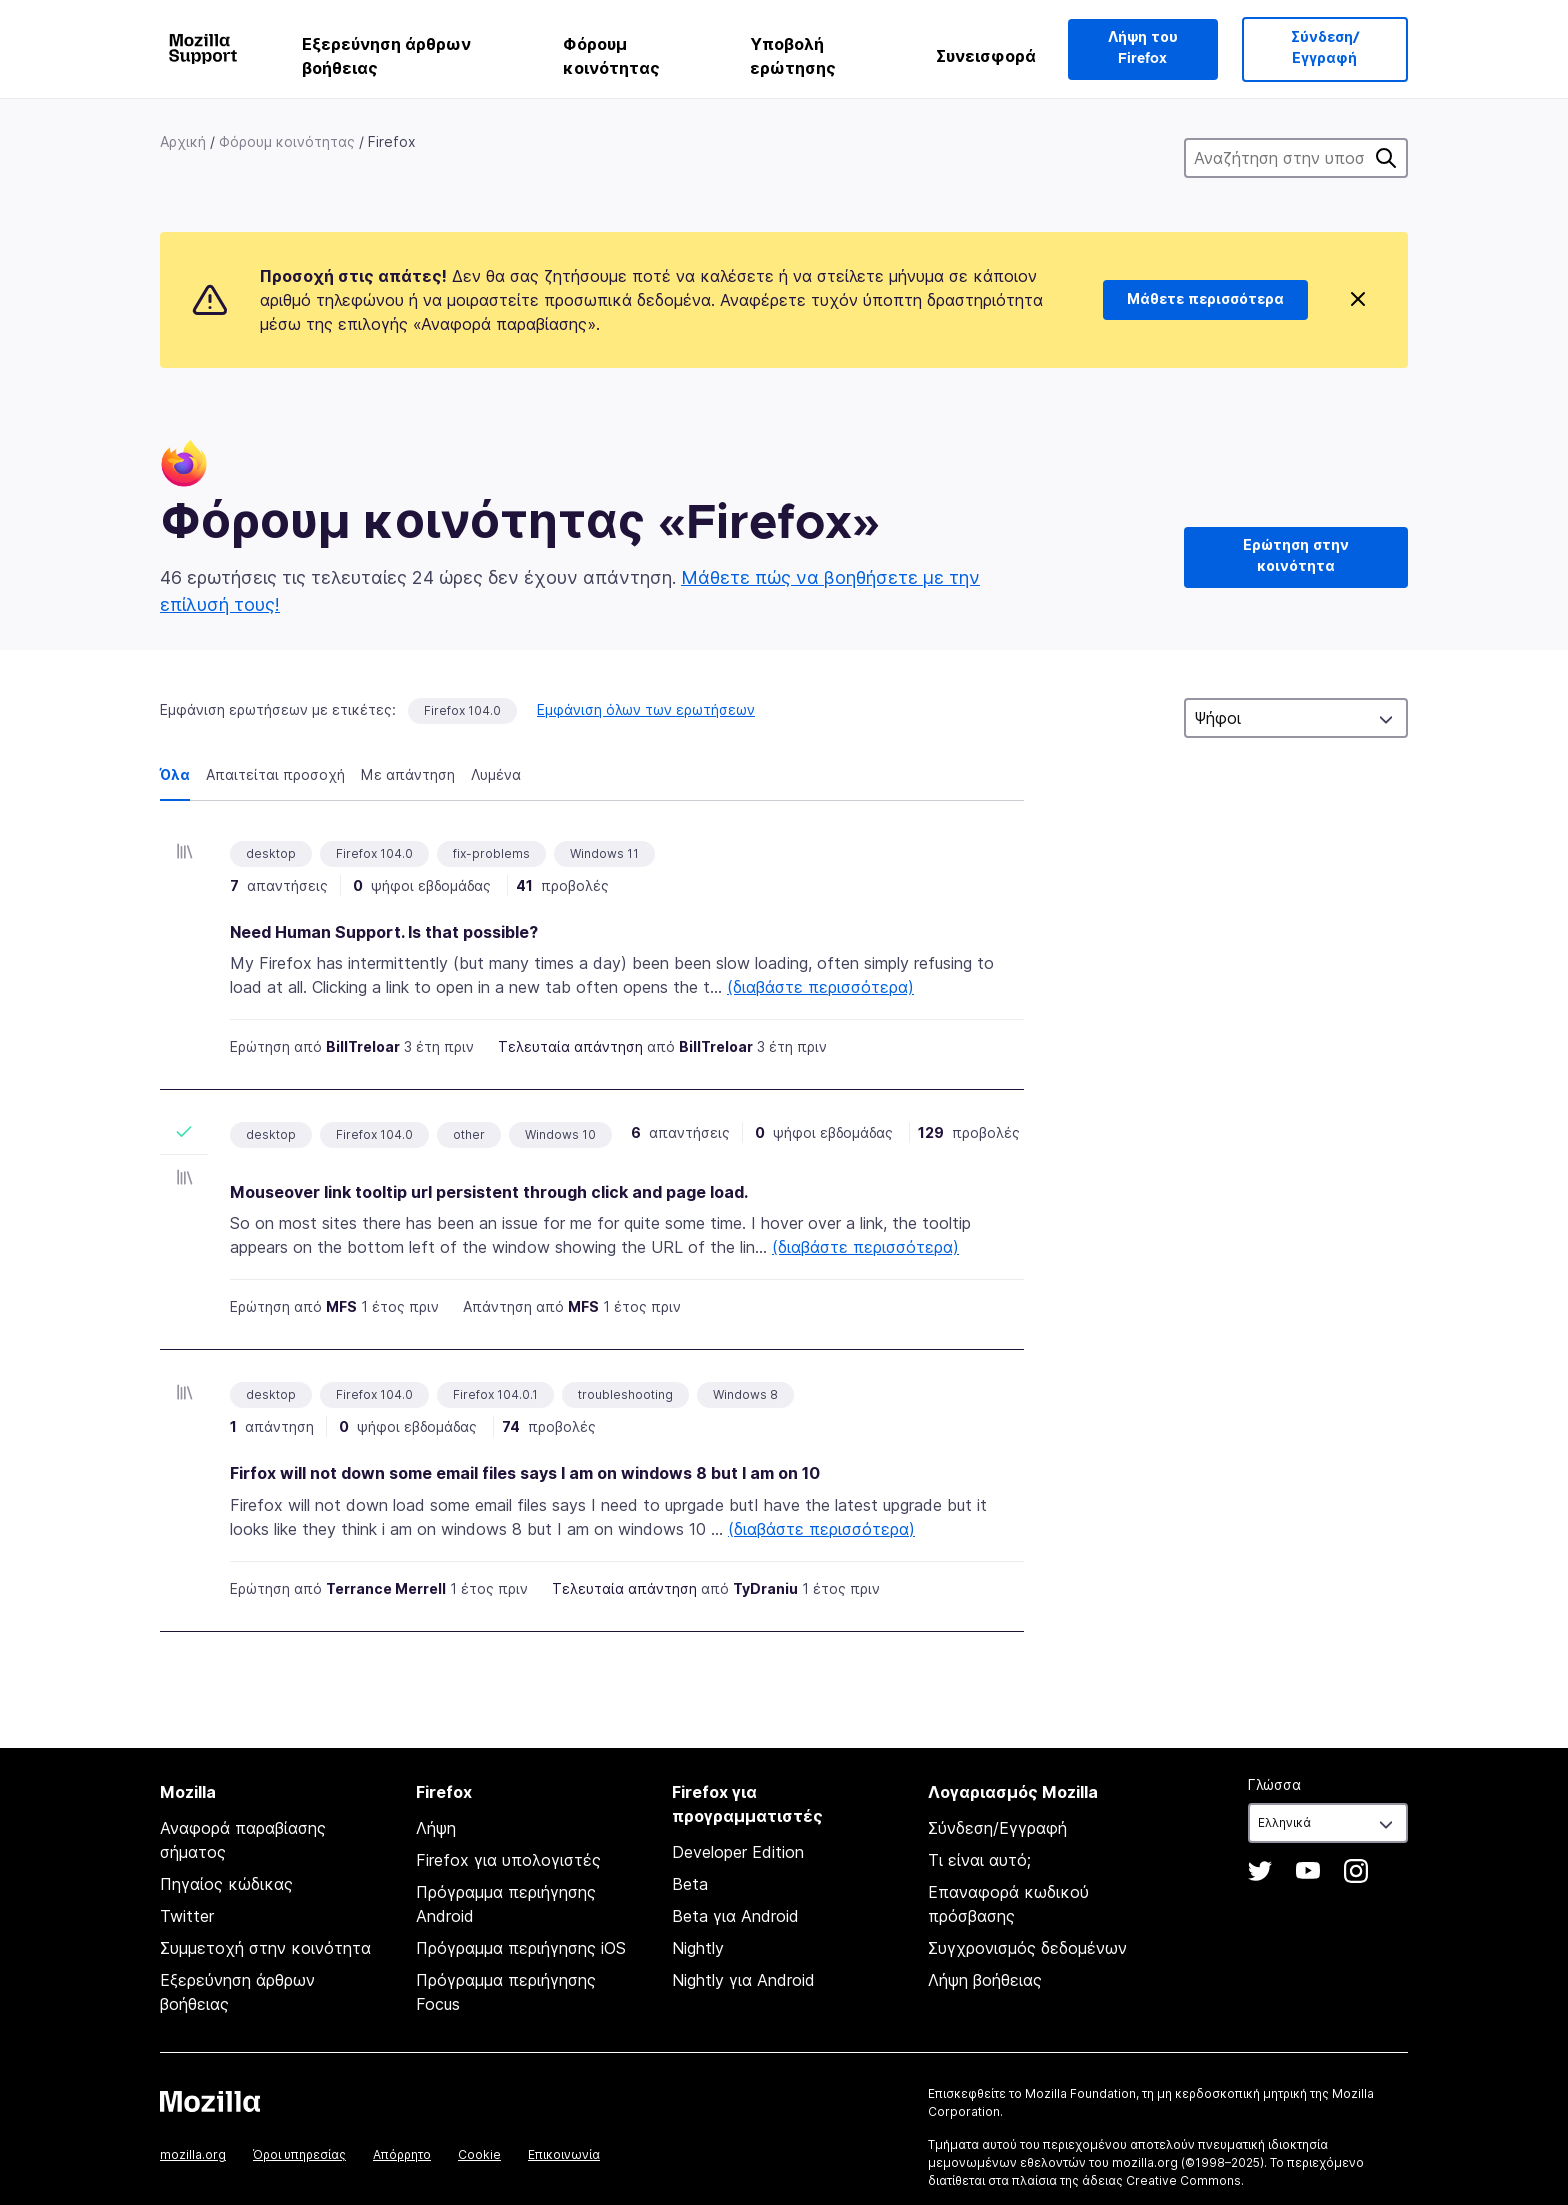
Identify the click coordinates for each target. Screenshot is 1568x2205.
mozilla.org (193, 2154)
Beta (690, 1884)
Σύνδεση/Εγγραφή (1325, 48)
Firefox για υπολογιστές (508, 1860)
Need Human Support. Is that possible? (384, 932)
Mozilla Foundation (1080, 2093)
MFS (341, 1306)
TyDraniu (765, 1588)
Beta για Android (735, 1916)
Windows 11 (604, 853)
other (469, 1134)
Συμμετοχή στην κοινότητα (265, 1948)
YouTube (1308, 1871)
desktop (271, 1134)
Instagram (1356, 1871)
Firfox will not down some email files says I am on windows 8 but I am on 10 (525, 1473)
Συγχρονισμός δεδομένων (1027, 1948)
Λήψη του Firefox (1143, 48)
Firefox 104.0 (462, 710)
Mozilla (210, 2101)
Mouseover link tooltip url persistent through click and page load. (489, 1192)
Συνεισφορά (986, 56)
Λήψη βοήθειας (985, 1980)
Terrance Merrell (386, 1588)
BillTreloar (363, 1046)
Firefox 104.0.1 (495, 1394)
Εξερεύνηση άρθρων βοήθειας (386, 56)
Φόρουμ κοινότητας (611, 56)
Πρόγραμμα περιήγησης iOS (521, 1948)
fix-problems (491, 853)
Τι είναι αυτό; (979, 1860)
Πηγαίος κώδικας (226, 1884)
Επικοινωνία (564, 2154)
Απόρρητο (402, 2154)
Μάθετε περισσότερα (1205, 300)
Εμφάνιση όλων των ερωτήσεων (646, 709)
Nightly (698, 1948)
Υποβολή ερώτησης (793, 56)
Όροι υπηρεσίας (299, 2154)
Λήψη (436, 1828)
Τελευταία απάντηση (570, 1046)
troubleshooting (625, 1394)
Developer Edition (738, 1852)
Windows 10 (560, 1134)
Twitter (187, 1916)
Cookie (479, 2154)
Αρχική (183, 141)
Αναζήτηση (1386, 158)
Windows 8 (745, 1394)
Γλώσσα (1274, 1784)
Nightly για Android (743, 1980)
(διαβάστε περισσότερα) (820, 987)
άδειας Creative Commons (1161, 2180)
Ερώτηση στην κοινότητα (1296, 556)
